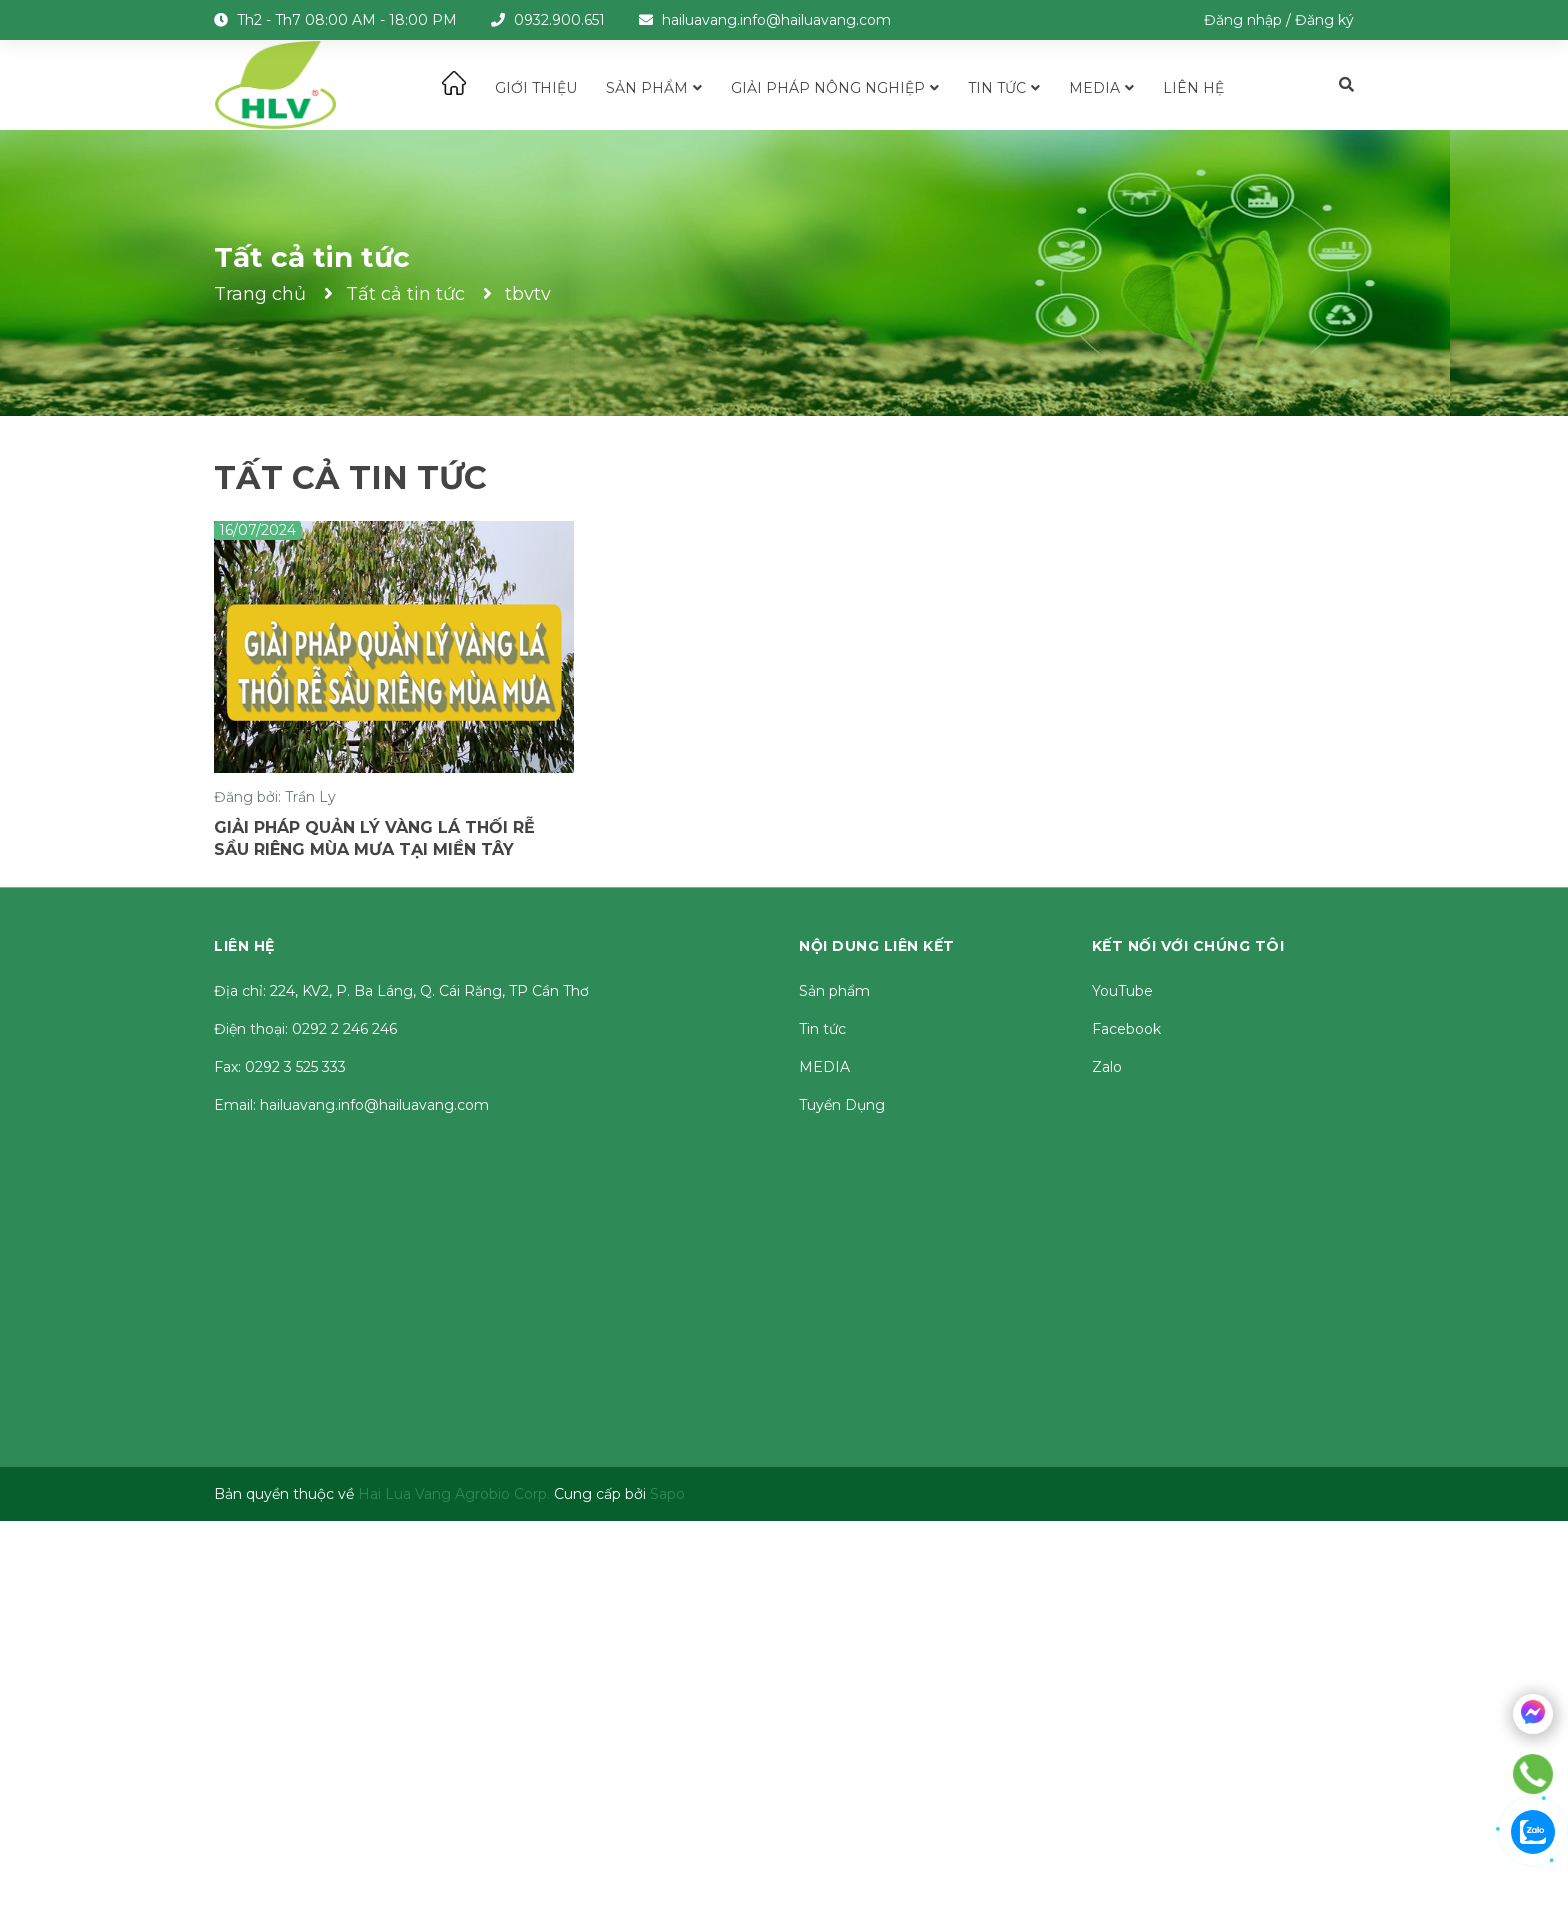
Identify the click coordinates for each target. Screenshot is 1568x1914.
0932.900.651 (559, 20)
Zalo (1107, 1067)
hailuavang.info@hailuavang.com (776, 20)
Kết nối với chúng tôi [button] (1188, 946)
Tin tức (822, 1029)
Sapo (667, 1494)
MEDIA (824, 1067)
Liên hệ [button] (244, 946)
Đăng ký (1324, 20)
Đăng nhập (1243, 20)
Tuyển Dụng (842, 1105)
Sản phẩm (834, 991)
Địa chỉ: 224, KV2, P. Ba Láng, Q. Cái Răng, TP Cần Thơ (401, 991)
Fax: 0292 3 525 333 (280, 1067)
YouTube (1122, 991)
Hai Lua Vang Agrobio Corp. (454, 1494)
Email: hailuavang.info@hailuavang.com (351, 1105)
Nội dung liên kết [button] (877, 946)
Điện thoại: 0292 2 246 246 (305, 1029)
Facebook (1126, 1029)
